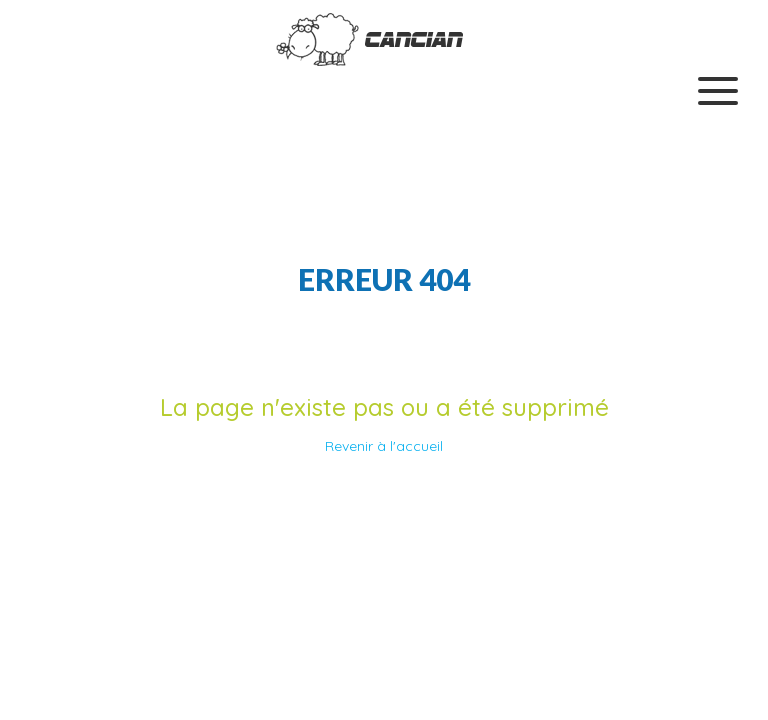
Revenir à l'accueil (384, 446)
